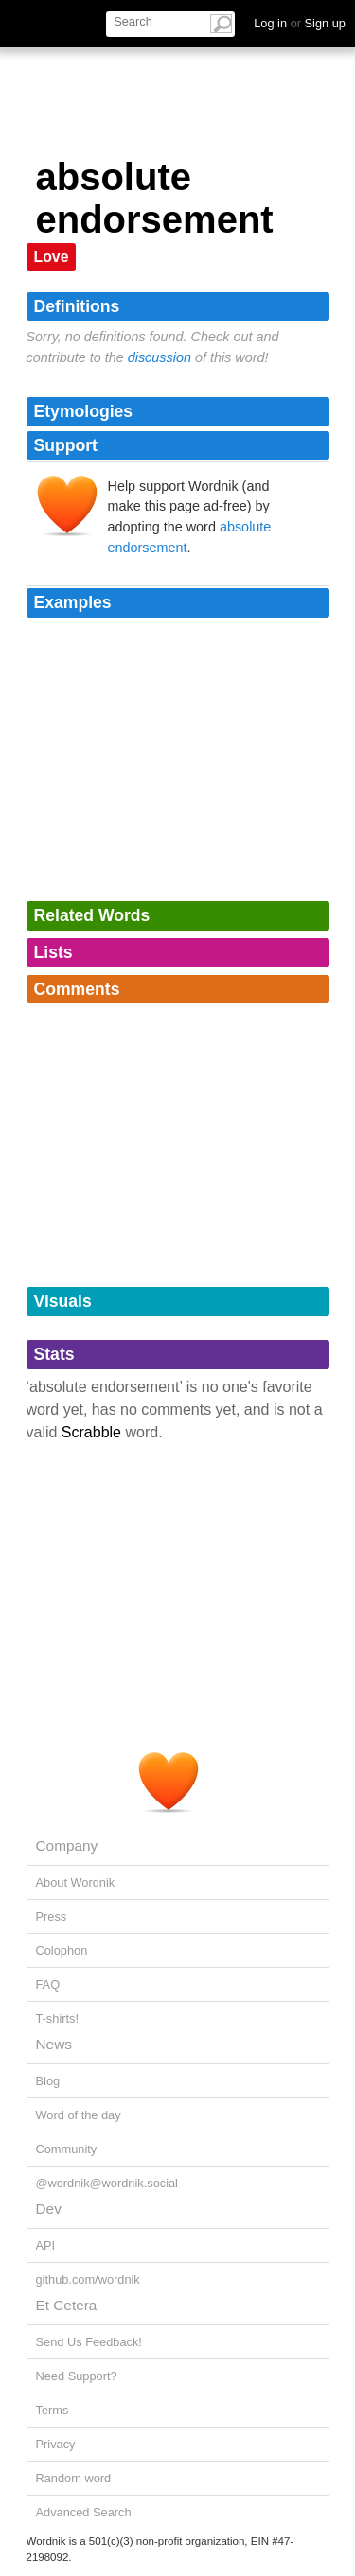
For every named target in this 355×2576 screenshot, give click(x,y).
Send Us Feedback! (89, 2342)
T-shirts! (58, 2018)
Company (67, 1845)
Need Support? (76, 2376)
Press (51, 1916)
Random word (74, 2478)
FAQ (48, 1984)
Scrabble (91, 1432)
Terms (52, 2410)
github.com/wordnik (88, 2279)
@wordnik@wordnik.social (107, 2183)
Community (67, 2149)
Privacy (56, 2444)
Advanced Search (84, 2512)
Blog (48, 2081)
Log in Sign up (300, 23)
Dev (49, 2209)
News (54, 2044)
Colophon (62, 1950)
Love (51, 257)
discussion (159, 357)
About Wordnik (75, 1882)
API (46, 2245)
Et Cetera (67, 2305)
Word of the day (78, 2115)
